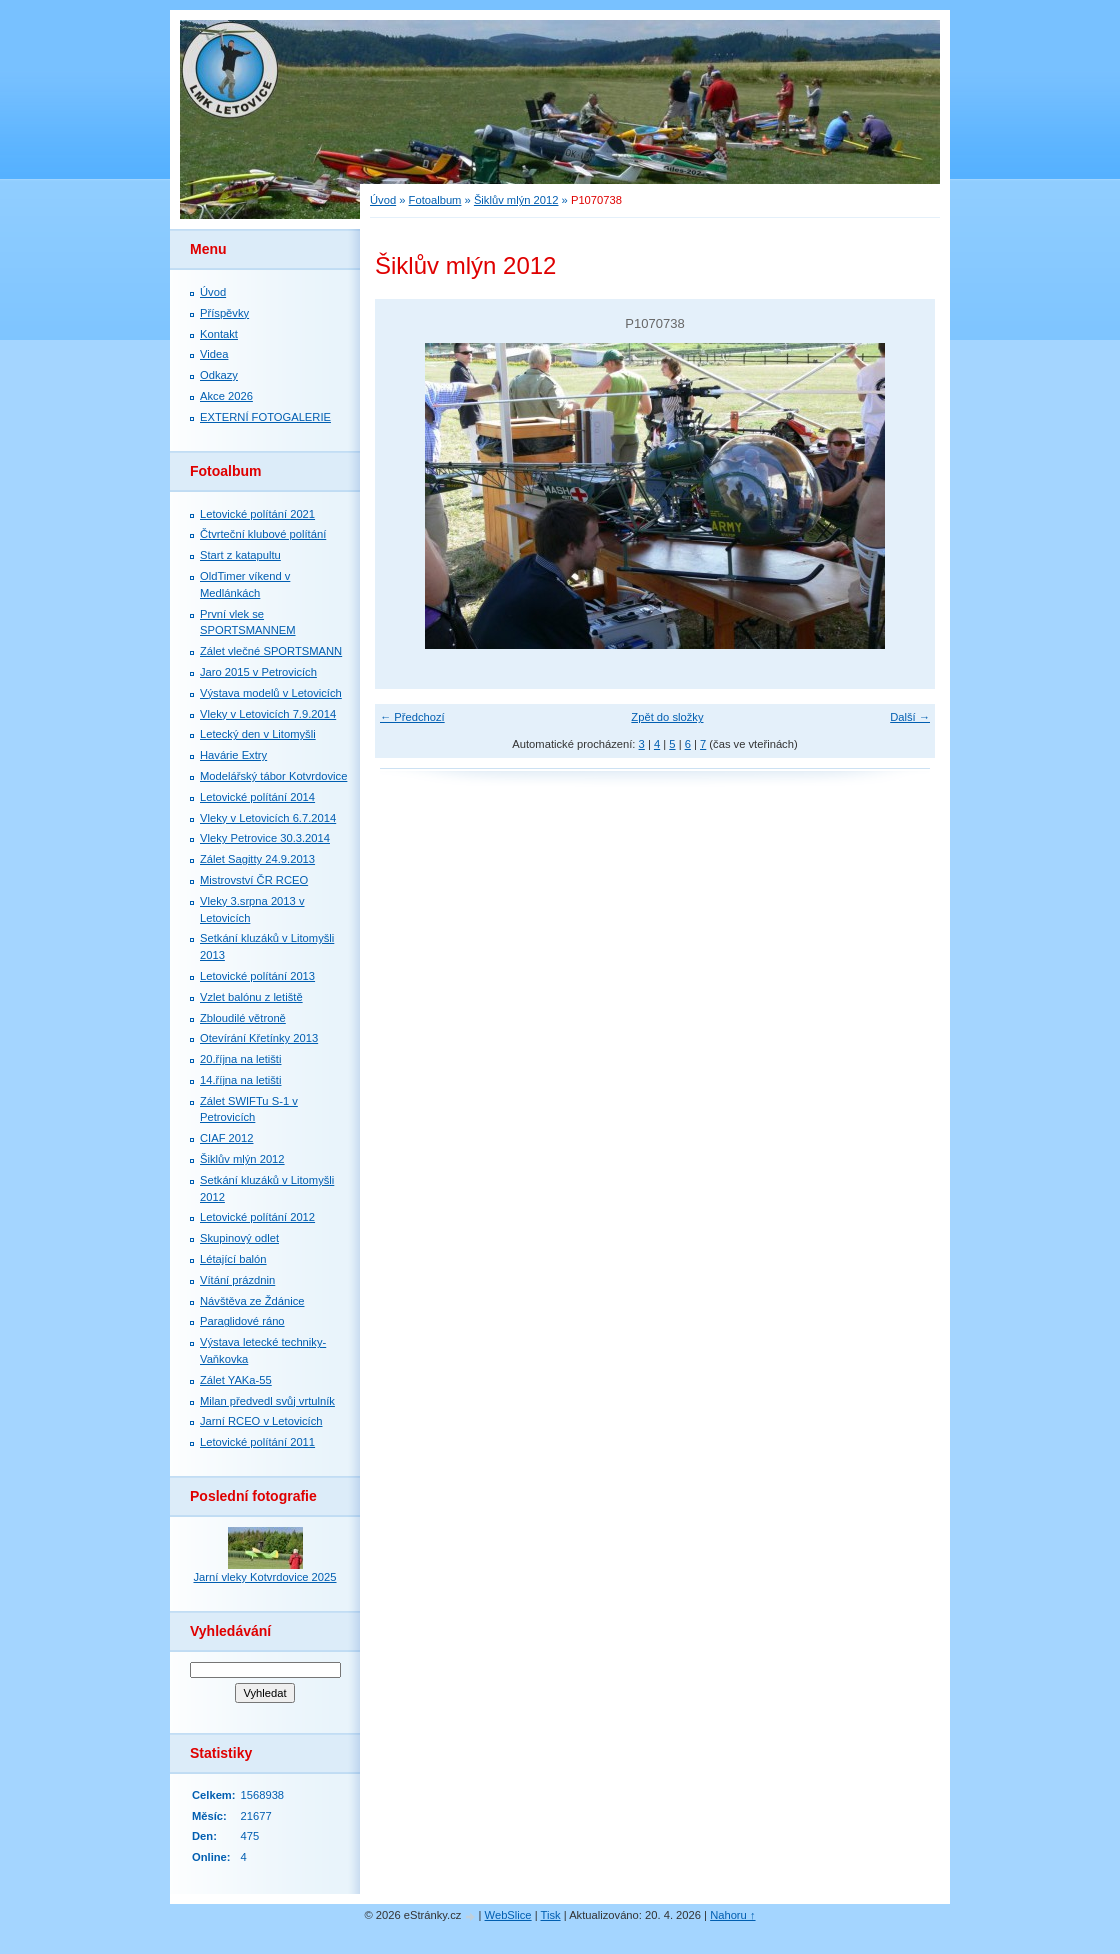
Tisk (551, 1915)
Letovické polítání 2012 (257, 1217)
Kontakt (219, 334)
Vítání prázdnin (237, 1280)
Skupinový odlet (239, 1238)
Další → (910, 717)
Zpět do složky (667, 717)
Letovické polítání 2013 (257, 976)
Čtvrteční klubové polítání (263, 534)
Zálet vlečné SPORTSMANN (271, 651)
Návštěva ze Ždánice (252, 1301)
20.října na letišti (240, 1059)
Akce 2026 (226, 396)
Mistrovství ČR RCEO (254, 880)
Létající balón (233, 1259)
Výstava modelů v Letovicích (271, 693)
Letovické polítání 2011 (257, 1442)
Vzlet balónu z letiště (251, 997)
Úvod (383, 200)
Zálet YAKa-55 (236, 1380)
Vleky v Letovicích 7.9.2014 (268, 714)
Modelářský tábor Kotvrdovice (273, 776)
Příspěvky (224, 313)
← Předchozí (412, 717)
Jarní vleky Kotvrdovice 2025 (264, 1577)
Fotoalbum (435, 200)
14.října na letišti (240, 1080)
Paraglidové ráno (242, 1321)
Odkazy (219, 375)
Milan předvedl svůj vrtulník (267, 1401)
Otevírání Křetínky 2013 (259, 1038)
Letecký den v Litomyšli (258, 734)
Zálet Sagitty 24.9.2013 (257, 859)
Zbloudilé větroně (243, 1018)
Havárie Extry (233, 755)
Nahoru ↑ (732, 1915)
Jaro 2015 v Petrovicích (258, 672)
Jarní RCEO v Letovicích (261, 1421)
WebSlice (508, 1915)
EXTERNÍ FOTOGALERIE (265, 417)
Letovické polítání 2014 (257, 797)
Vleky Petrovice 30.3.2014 (265, 838)
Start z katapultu (240, 555)
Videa (214, 354)
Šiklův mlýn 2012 (516, 200)
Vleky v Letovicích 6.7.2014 (268, 818)
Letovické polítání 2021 (257, 514)
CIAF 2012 (226, 1138)
